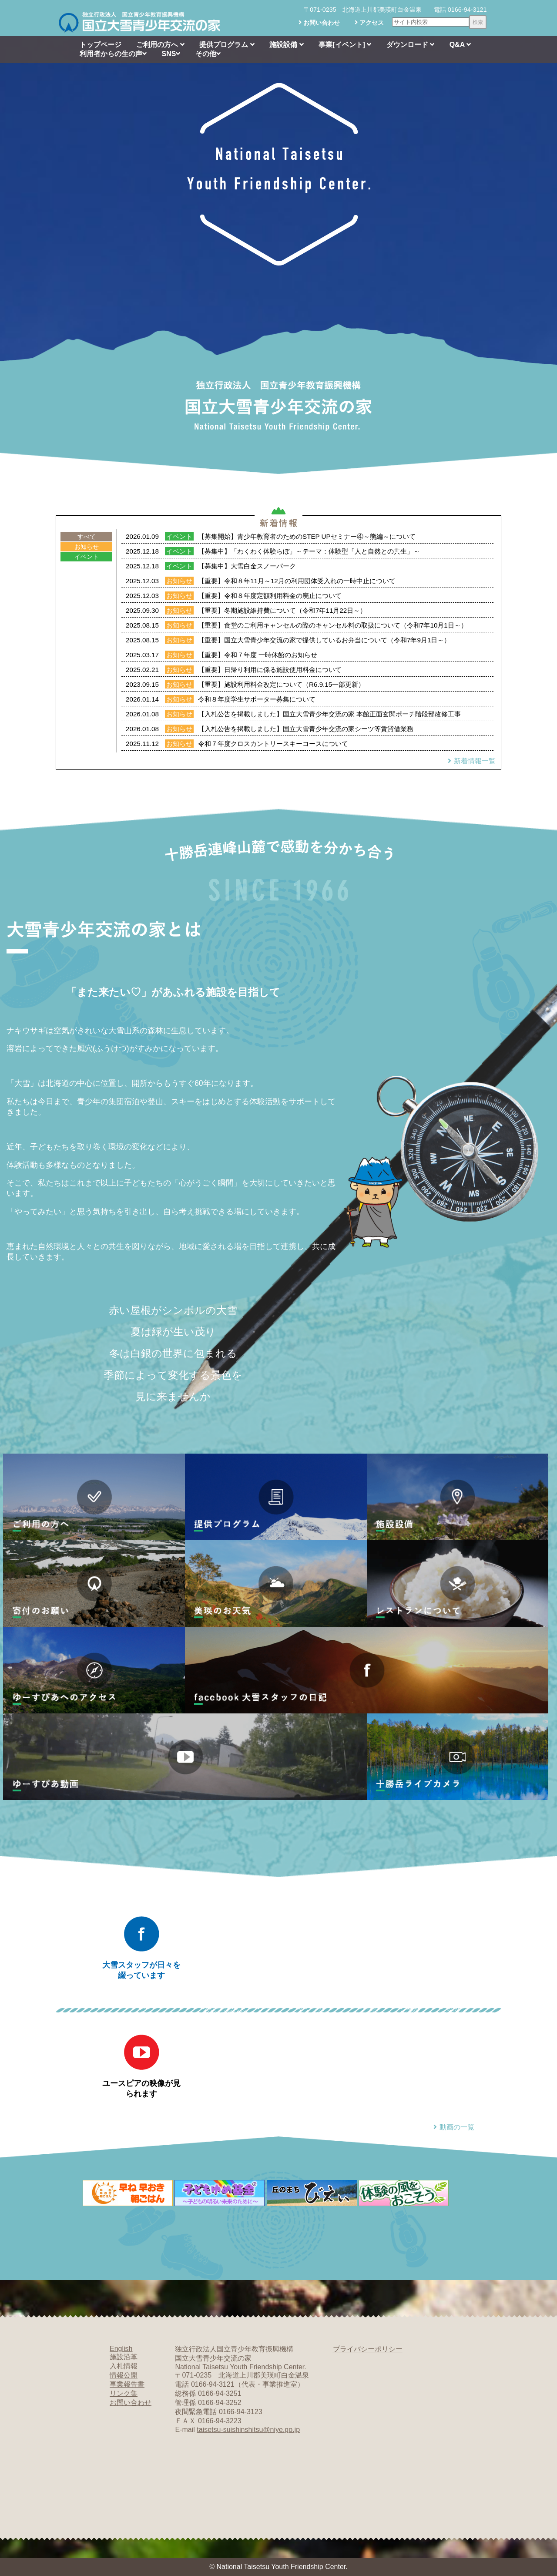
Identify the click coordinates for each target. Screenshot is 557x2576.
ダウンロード (410, 44)
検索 (478, 22)
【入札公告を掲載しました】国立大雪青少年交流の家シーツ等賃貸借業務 (305, 728)
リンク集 (124, 2393)
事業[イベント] (345, 44)
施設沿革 (124, 2357)
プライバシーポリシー (368, 2349)
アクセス (369, 22)
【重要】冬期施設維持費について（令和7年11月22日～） (282, 610)
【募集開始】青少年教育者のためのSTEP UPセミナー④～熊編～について (307, 536)
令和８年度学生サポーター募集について (256, 699)
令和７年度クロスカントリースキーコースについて (273, 743)
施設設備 (286, 44)
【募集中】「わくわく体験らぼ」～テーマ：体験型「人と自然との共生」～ (309, 551)
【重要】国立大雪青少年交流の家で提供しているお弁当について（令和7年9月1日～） (324, 640)
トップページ (100, 44)
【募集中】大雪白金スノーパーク (247, 566)
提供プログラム (226, 44)
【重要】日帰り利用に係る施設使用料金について (270, 669)
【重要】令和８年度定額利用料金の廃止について (270, 595)
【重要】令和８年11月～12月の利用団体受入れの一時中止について (297, 580)
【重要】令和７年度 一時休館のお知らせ (257, 654)
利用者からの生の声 (113, 53)
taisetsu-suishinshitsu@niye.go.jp (248, 2429)
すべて (86, 536)
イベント (86, 556)
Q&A (460, 44)
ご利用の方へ (160, 44)
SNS (170, 53)
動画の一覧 (452, 2127)
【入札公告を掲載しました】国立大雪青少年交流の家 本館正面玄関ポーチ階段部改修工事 (329, 714)
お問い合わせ (319, 22)
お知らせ (86, 546)
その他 (208, 53)
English (121, 2348)
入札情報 (124, 2366)
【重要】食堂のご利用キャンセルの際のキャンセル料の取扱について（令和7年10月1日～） (332, 625)
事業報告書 (127, 2384)
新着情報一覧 (470, 761)
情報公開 (124, 2375)
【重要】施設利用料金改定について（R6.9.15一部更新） (281, 684)
